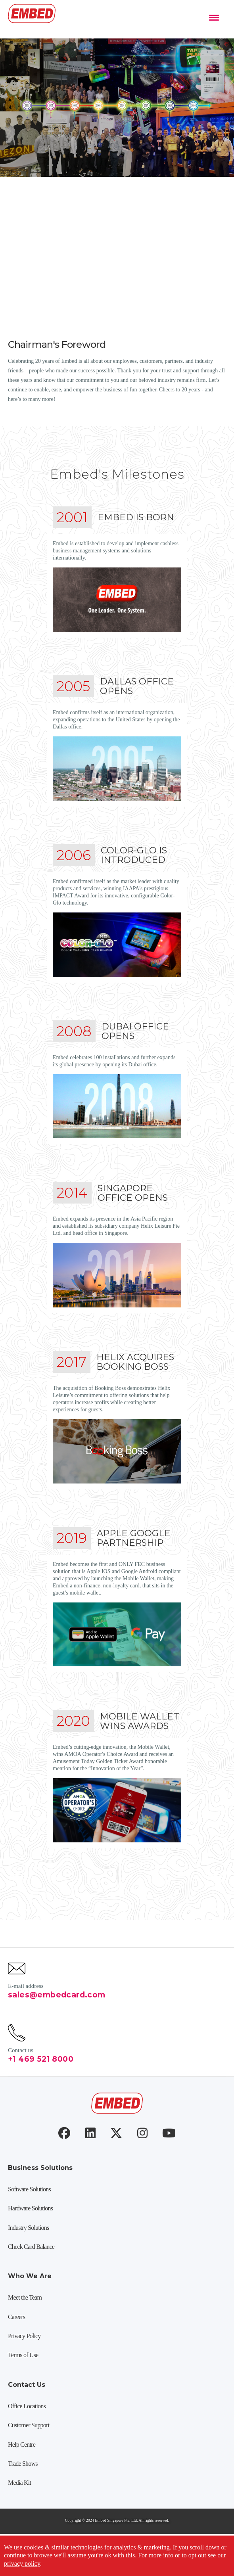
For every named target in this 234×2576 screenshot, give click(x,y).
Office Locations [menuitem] (27, 2432)
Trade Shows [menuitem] (23, 2489)
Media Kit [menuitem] (19, 2508)
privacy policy (22, 2563)
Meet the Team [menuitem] (25, 2323)
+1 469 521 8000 (40, 2085)
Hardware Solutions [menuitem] (30, 2234)
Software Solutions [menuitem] (29, 2215)
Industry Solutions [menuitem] (28, 2253)
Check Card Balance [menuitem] (31, 2272)
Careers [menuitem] (16, 2343)
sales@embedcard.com (56, 2021)
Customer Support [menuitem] (28, 2451)
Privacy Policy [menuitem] (24, 2362)
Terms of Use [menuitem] (23, 2381)
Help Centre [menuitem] (21, 2470)
